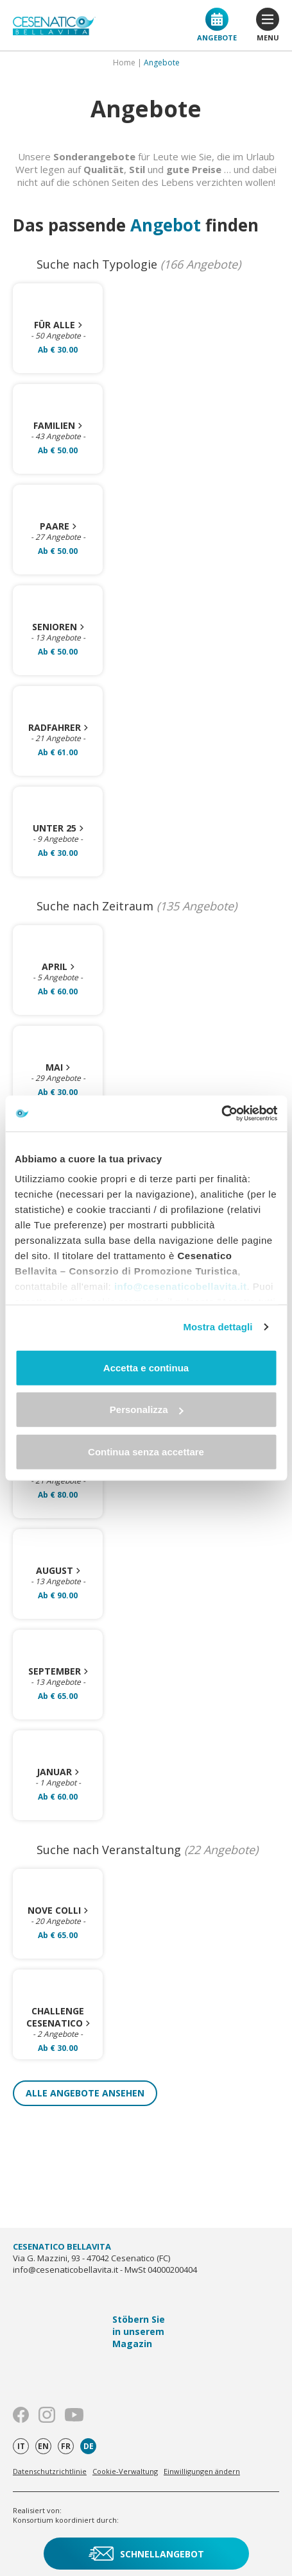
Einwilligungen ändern (202, 2471)
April (58, 966)
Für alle (58, 325)
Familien (57, 425)
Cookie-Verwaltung (125, 2471)
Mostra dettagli (217, 1326)
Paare (58, 526)
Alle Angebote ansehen (85, 2093)
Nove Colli (58, 1910)
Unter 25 (58, 828)
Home (124, 62)
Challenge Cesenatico (58, 2017)
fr (66, 2446)
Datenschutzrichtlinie (50, 2471)
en (43, 2446)
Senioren (58, 627)
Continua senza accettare (146, 1451)
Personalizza (147, 1409)
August (58, 1570)
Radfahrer (58, 727)
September (58, 1671)
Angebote (217, 25)
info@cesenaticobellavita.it (180, 1286)
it (21, 2446)
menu (267, 25)
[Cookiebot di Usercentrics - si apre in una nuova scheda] (221, 1113)
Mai (58, 1067)
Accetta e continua (146, 1367)
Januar (58, 1772)
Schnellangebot (146, 2554)
